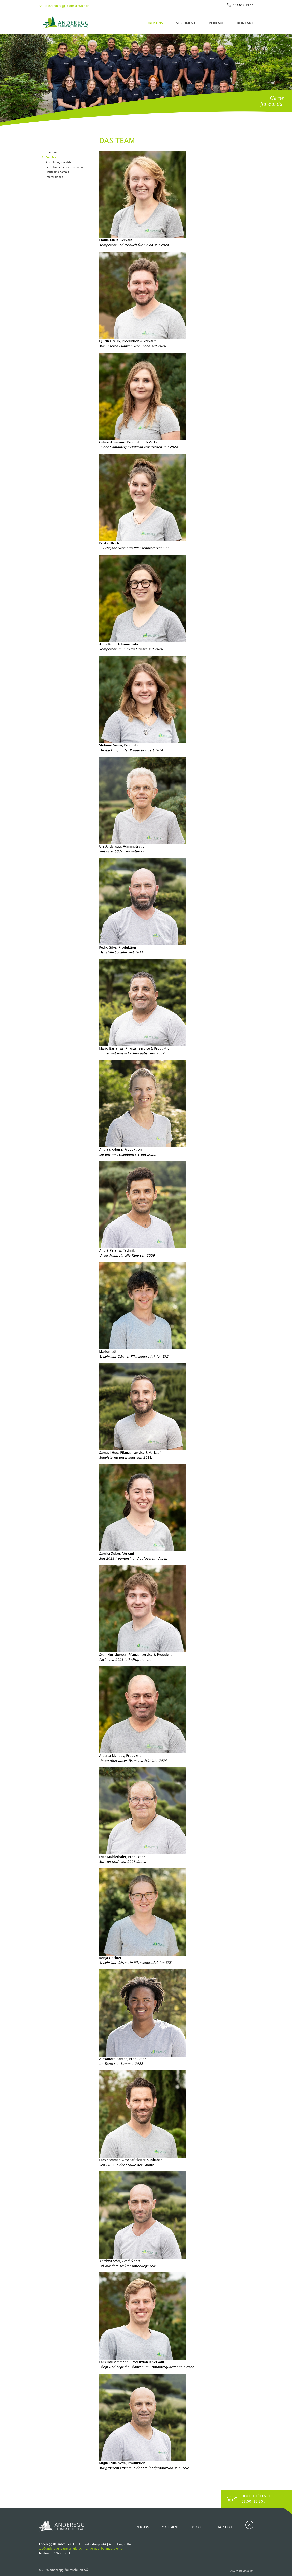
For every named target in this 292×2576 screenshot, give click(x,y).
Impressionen (54, 177)
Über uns (154, 23)
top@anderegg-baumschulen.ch (67, 6)
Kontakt (245, 23)
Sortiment (186, 23)
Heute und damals (57, 172)
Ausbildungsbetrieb (58, 162)
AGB (232, 2571)
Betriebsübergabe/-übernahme (65, 167)
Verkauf (216, 23)
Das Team (52, 157)
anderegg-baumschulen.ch (105, 2548)
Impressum (246, 2571)
